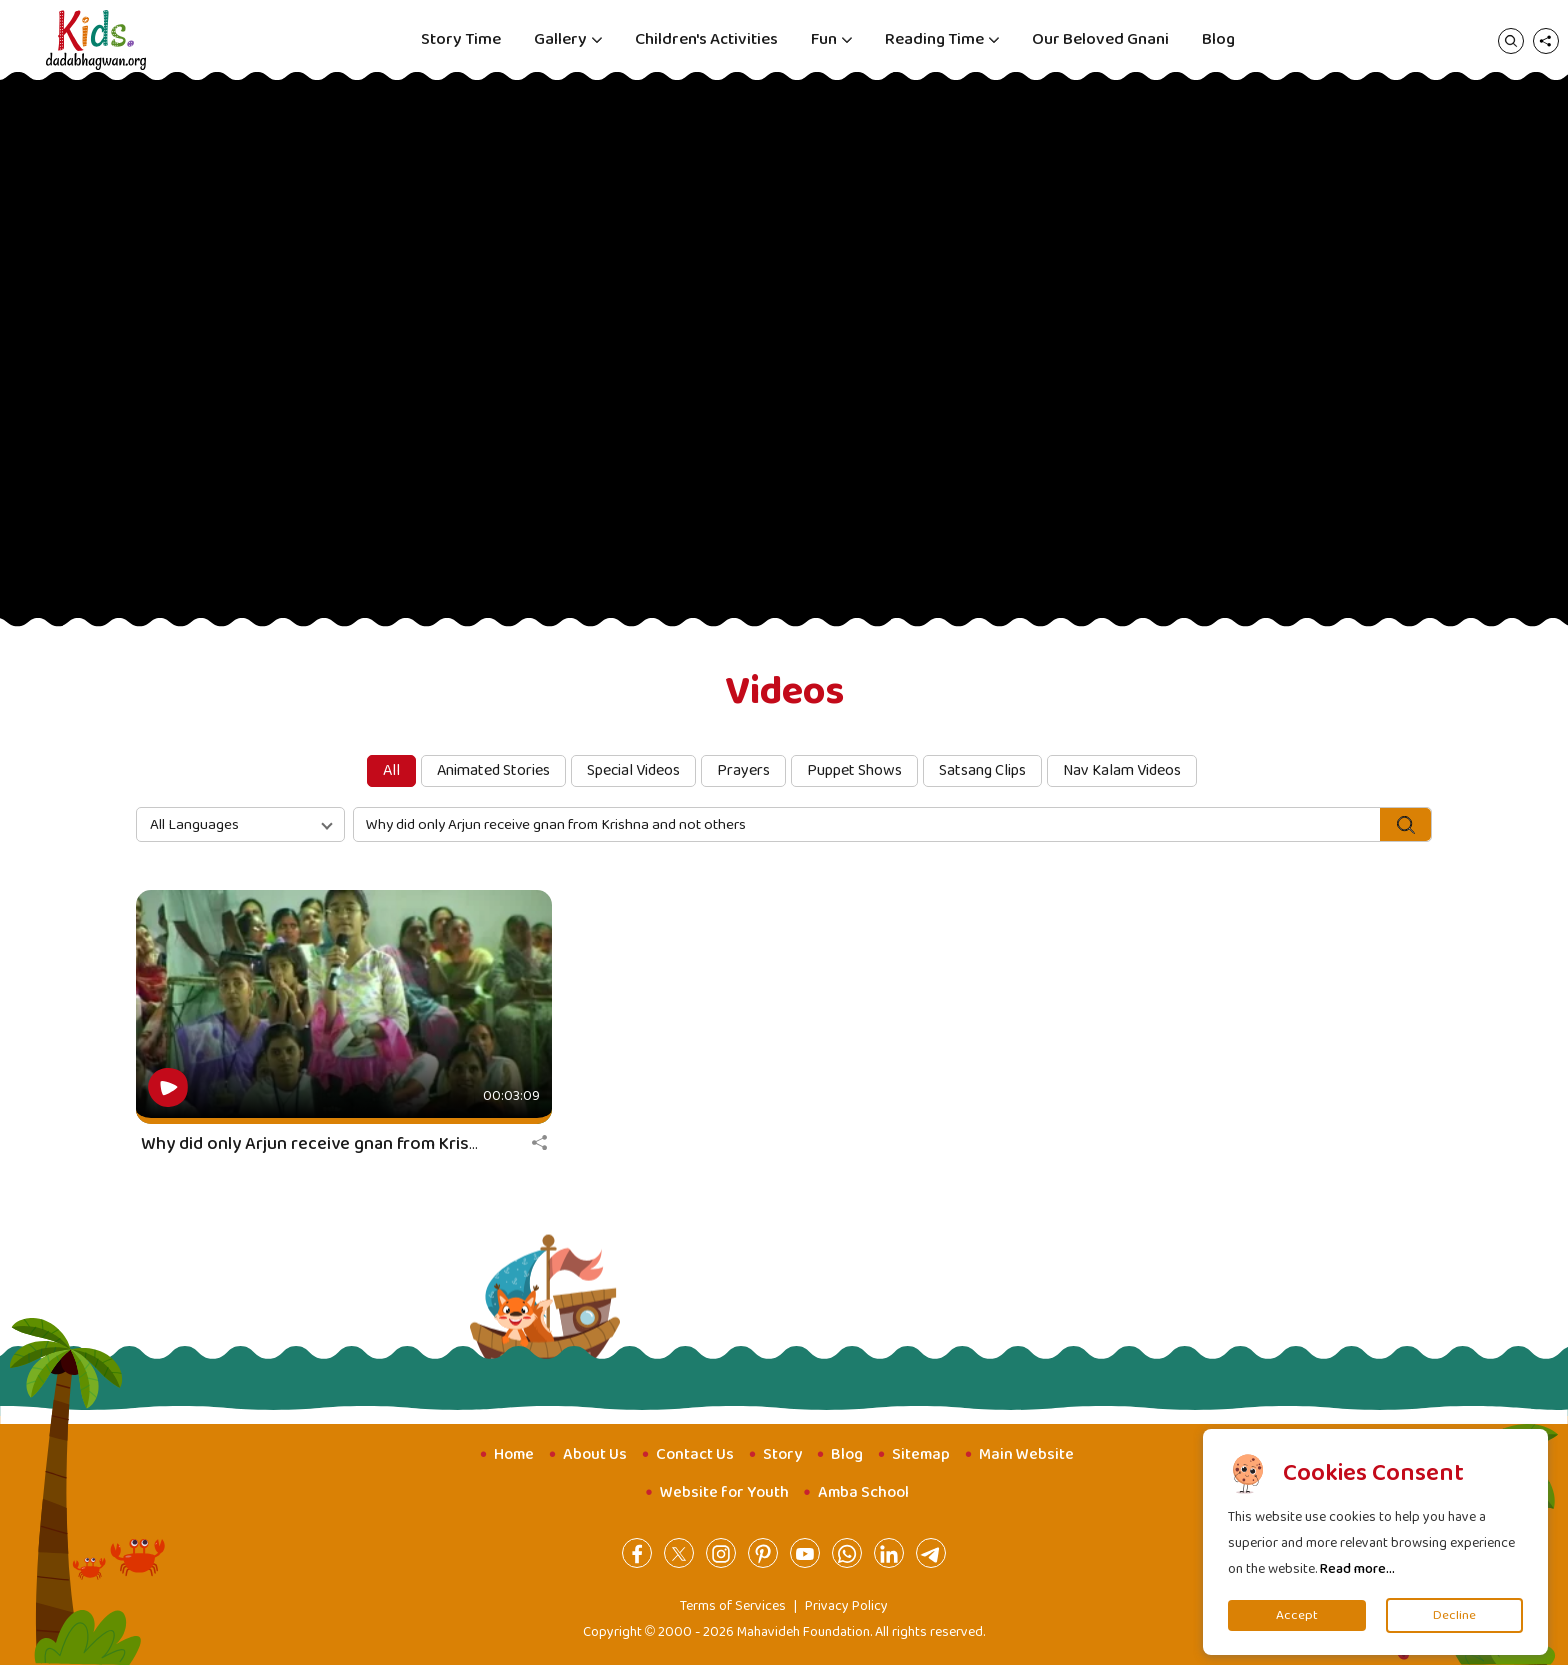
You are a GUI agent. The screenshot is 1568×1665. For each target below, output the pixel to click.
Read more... (1357, 1569)
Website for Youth (724, 1492)
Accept (1297, 1615)
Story (782, 1454)
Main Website (1026, 1454)
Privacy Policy (846, 1606)
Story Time (461, 39)
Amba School (863, 1492)
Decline (1454, 1615)
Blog (1218, 39)
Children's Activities (706, 39)
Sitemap (921, 1454)
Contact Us (695, 1454)
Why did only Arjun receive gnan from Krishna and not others (381, 1144)
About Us (595, 1454)
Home (514, 1454)
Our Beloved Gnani (1100, 39)
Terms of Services (733, 1606)
